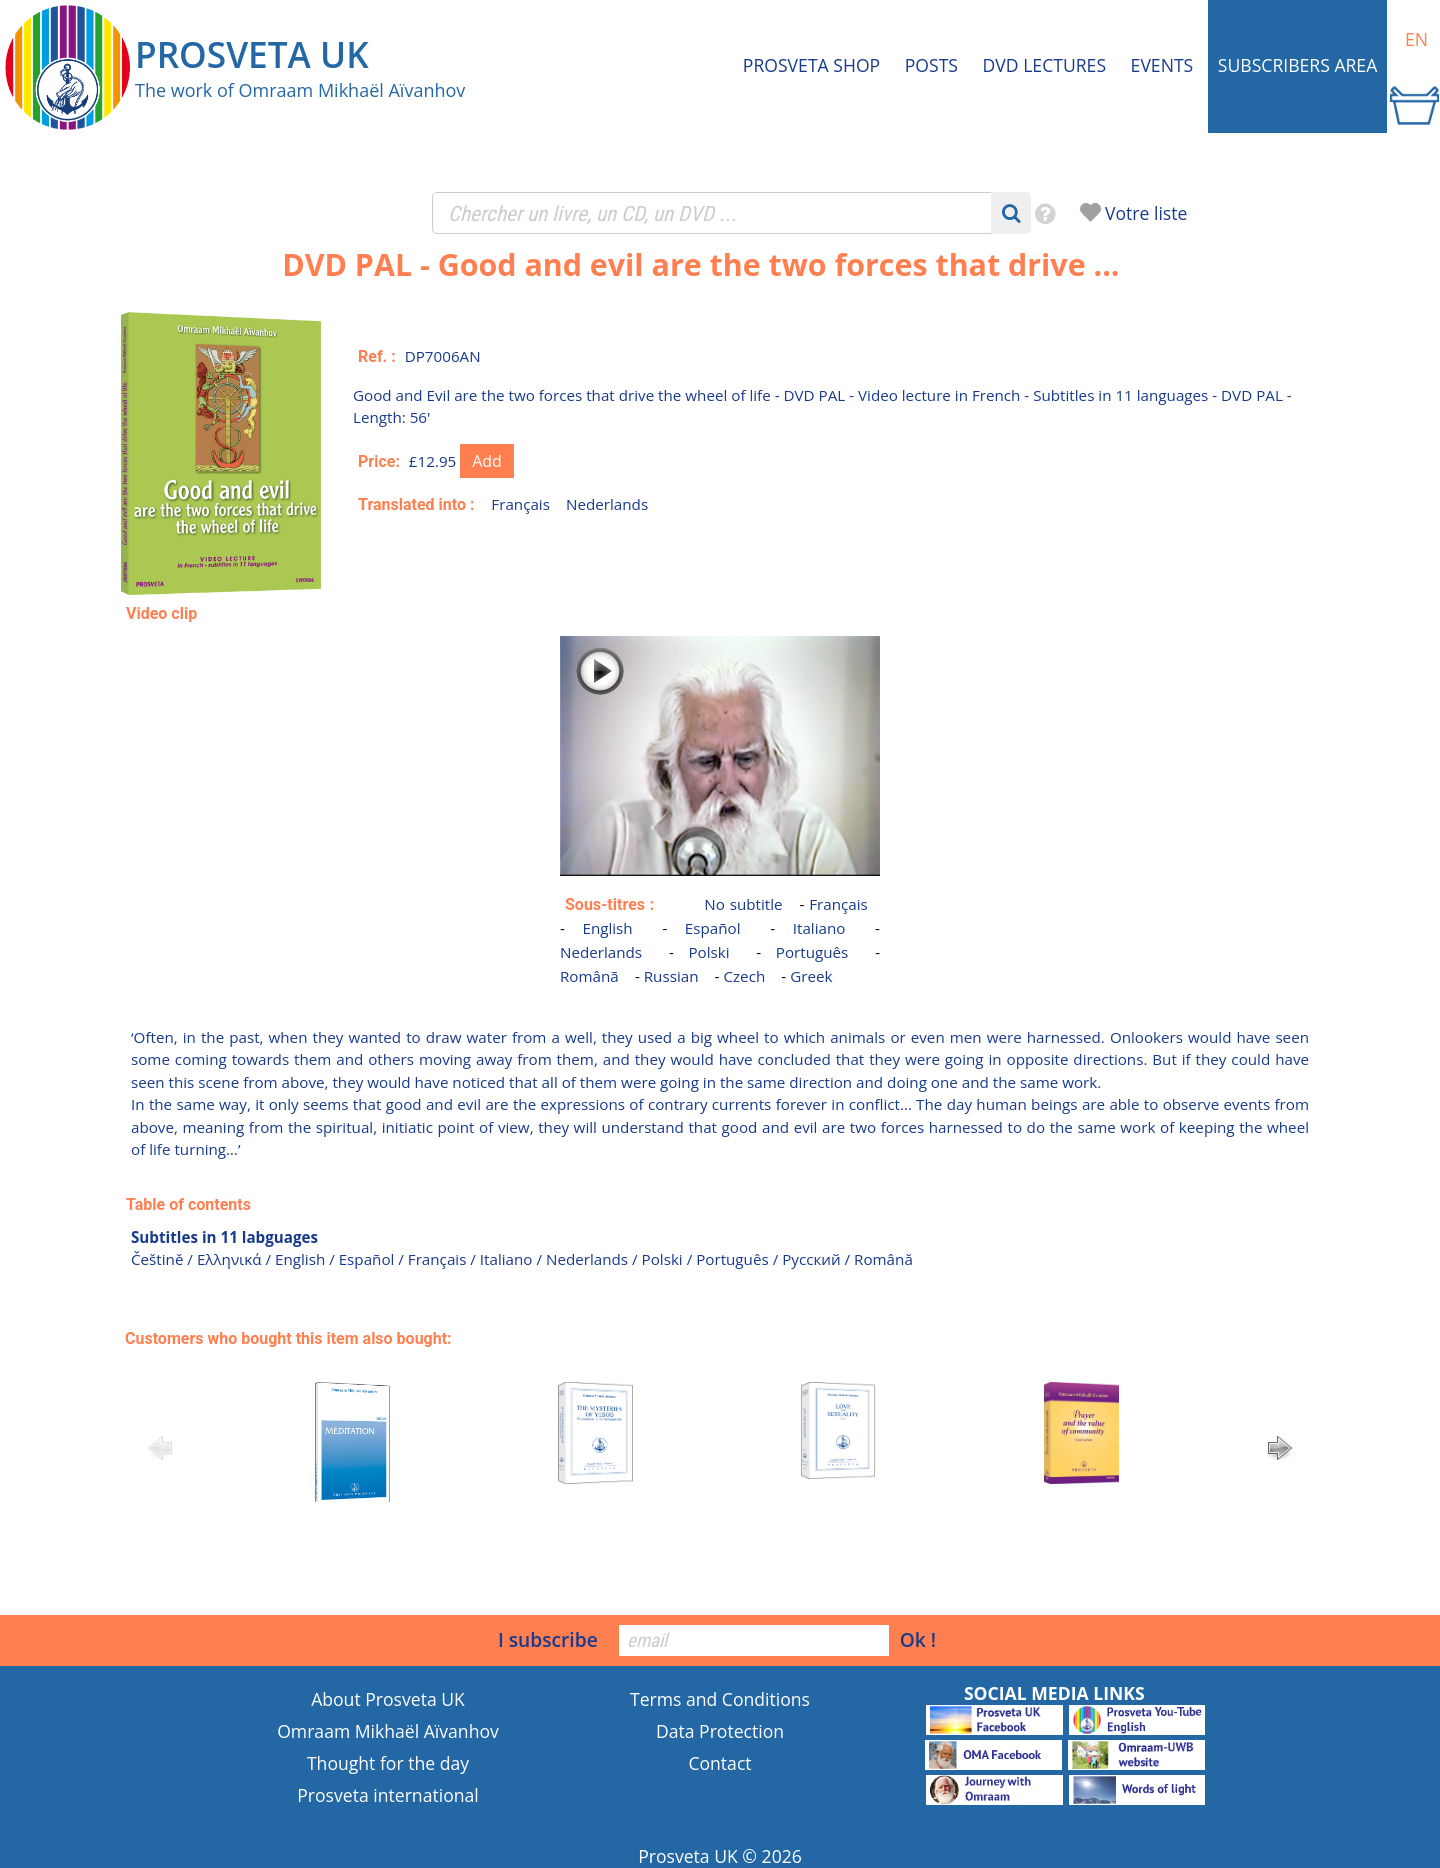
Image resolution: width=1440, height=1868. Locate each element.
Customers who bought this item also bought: (288, 1338)
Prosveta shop (811, 65)
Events (1162, 65)
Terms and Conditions (720, 1699)
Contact (719, 1763)
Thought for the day (388, 1763)
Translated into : (416, 504)
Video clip (161, 613)
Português (812, 952)
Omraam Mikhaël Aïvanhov (388, 1731)
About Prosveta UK (388, 1699)
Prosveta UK (688, 1856)
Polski (708, 952)
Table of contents (188, 1204)
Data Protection (720, 1731)
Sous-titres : (609, 904)
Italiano (819, 928)
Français (520, 504)
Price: (379, 461)
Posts (931, 65)
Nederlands (607, 504)
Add (487, 461)
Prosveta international (387, 1795)
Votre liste (1146, 213)
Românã (589, 976)
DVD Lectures (1044, 65)
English (607, 928)
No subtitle (743, 904)
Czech (744, 976)
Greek (811, 976)
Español (713, 928)
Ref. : (377, 356)
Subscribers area (1297, 65)
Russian (671, 976)
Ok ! (918, 1639)
